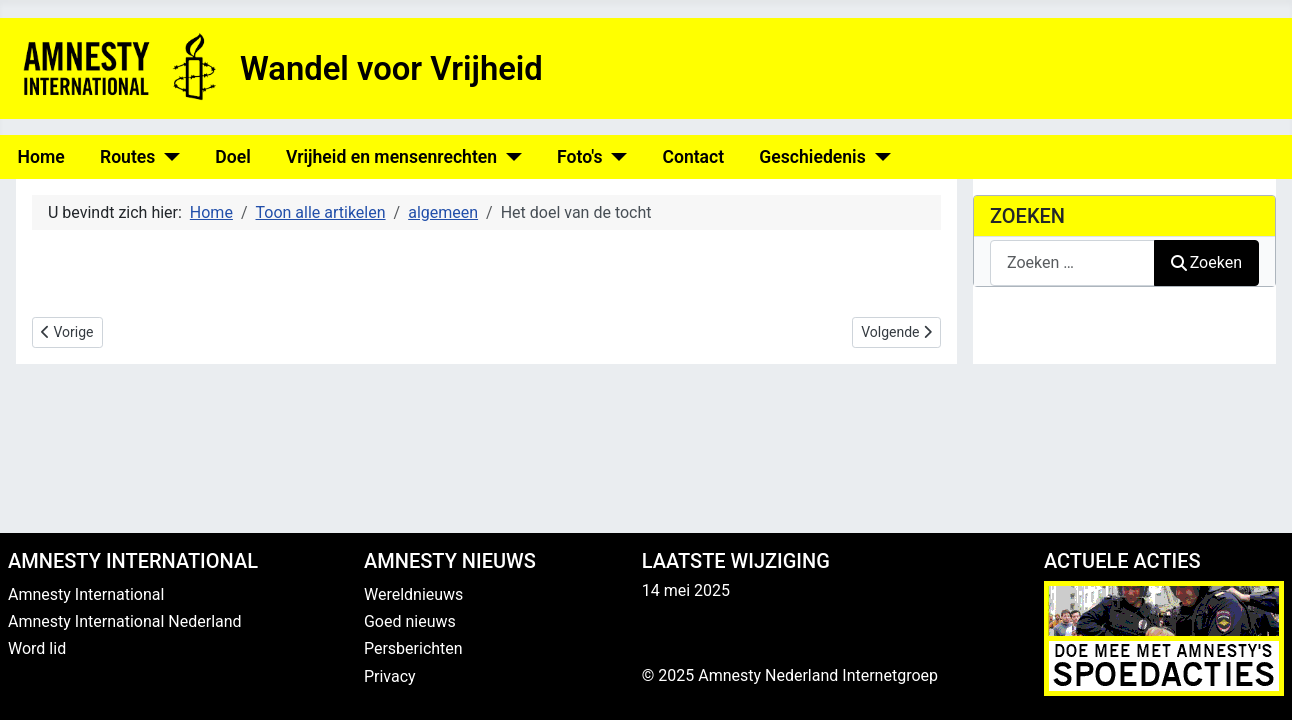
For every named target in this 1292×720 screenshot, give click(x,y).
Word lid (37, 648)
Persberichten (413, 648)
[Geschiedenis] (878, 157)
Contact (693, 157)
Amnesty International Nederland (125, 621)
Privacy (390, 676)
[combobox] (1072, 262)
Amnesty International (86, 594)
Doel (232, 157)
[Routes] (167, 157)
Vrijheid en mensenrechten (391, 157)
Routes (127, 157)
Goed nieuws (410, 621)
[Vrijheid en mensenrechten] (509, 157)
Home (41, 157)
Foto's (579, 157)
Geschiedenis (812, 157)
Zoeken (1207, 262)
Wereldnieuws (413, 594)
